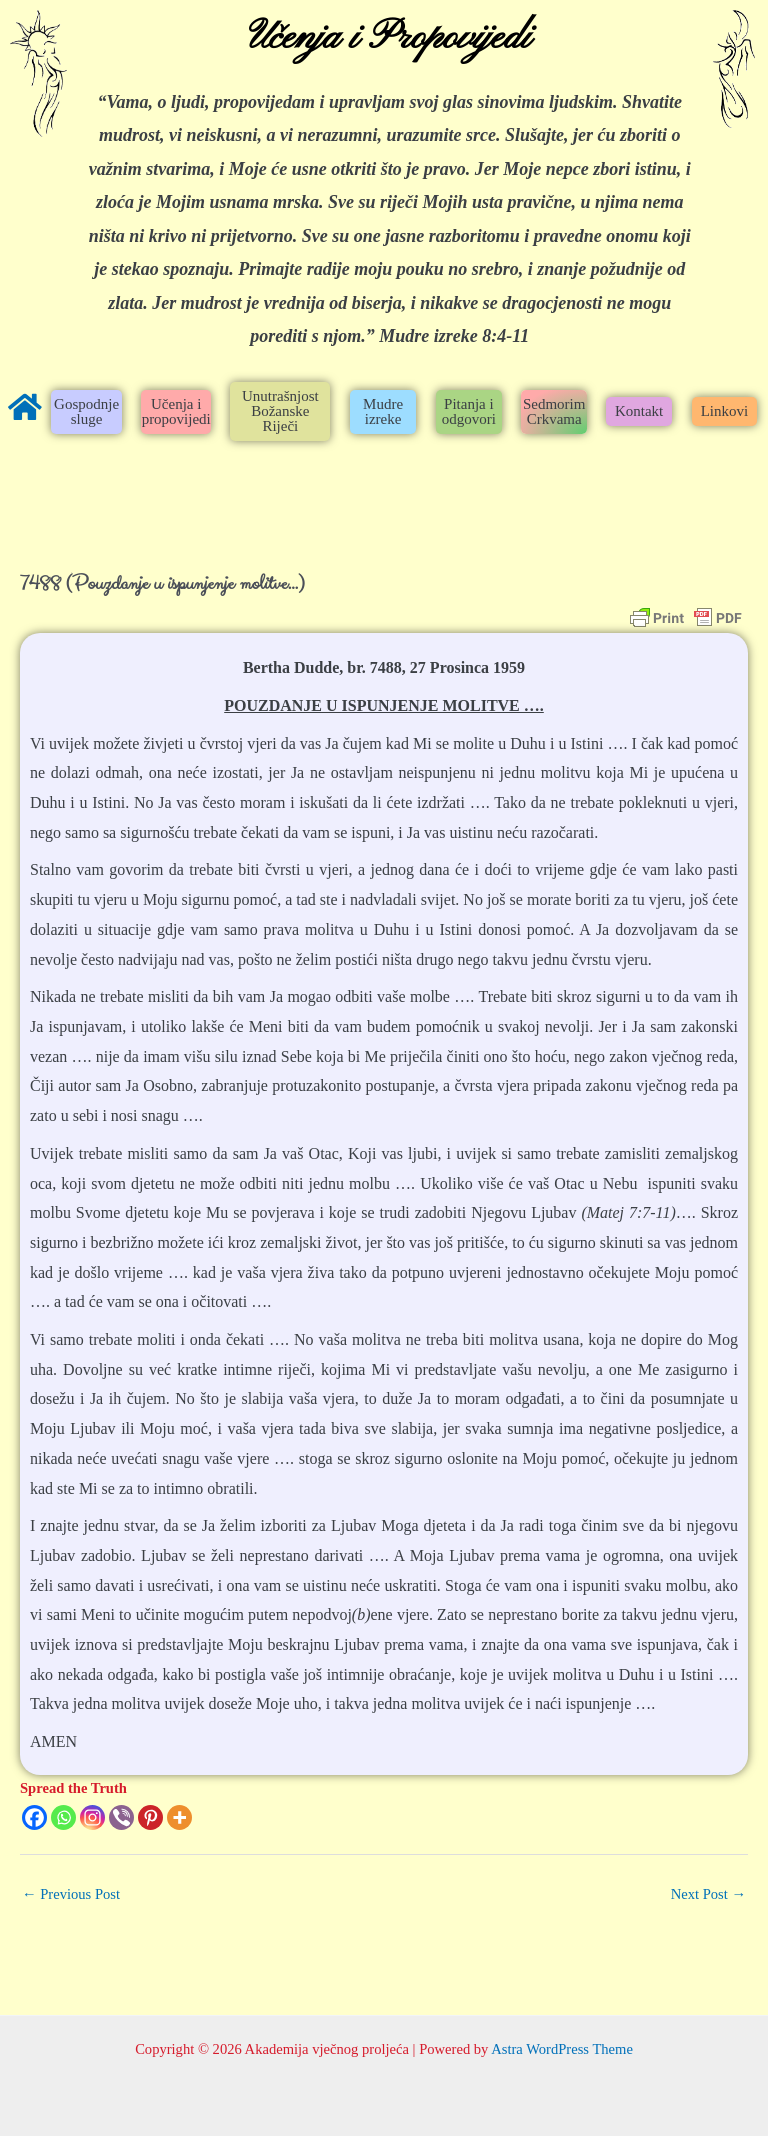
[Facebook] (34, 1817)
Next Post (708, 1894)
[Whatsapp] (63, 1817)
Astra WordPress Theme (562, 2049)
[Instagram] (92, 1817)
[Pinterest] (150, 1817)
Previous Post (71, 1894)
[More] (179, 1817)
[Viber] (121, 1817)
